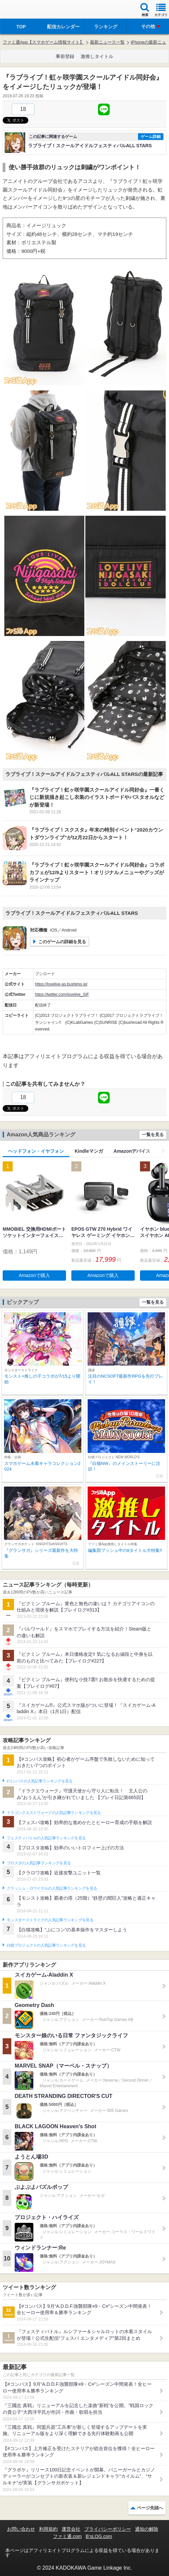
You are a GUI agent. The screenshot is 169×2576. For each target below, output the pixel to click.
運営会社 (71, 2529)
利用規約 (48, 2529)
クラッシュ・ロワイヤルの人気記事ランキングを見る (52, 1888)
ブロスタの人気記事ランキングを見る (39, 1863)
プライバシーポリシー (107, 2529)
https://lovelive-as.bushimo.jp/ (61, 984)
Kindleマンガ (89, 1151)
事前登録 (65, 56)
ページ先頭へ (150, 2507)
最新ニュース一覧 (107, 42)
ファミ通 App (25, 10)
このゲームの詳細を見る (62, 941)
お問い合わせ (21, 2529)
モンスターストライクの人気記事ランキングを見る (50, 1920)
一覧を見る (153, 1134)
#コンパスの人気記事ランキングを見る (39, 1781)
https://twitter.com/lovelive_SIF (62, 994)
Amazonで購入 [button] (34, 1275)
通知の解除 (146, 2529)
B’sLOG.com (99, 2536)
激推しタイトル (97, 56)
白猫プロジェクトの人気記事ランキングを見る (46, 1945)
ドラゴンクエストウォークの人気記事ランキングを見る (54, 1813)
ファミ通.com (67, 2536)
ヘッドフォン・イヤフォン (36, 1151)
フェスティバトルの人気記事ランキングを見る (46, 1838)
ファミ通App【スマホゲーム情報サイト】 (43, 42)
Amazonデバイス (132, 1151)
